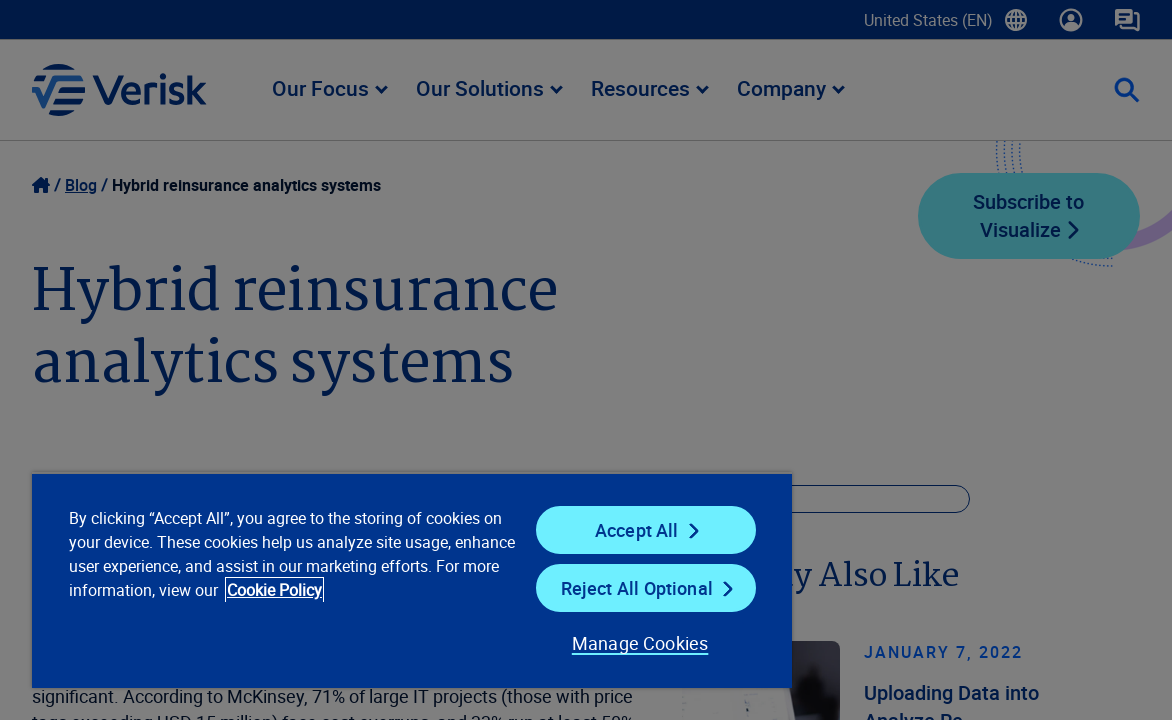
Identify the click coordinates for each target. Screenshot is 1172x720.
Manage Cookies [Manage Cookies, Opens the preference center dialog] (569, 643)
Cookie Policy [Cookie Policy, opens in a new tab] (118, 614)
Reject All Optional (578, 588)
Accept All (578, 530)
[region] (372, 580)
